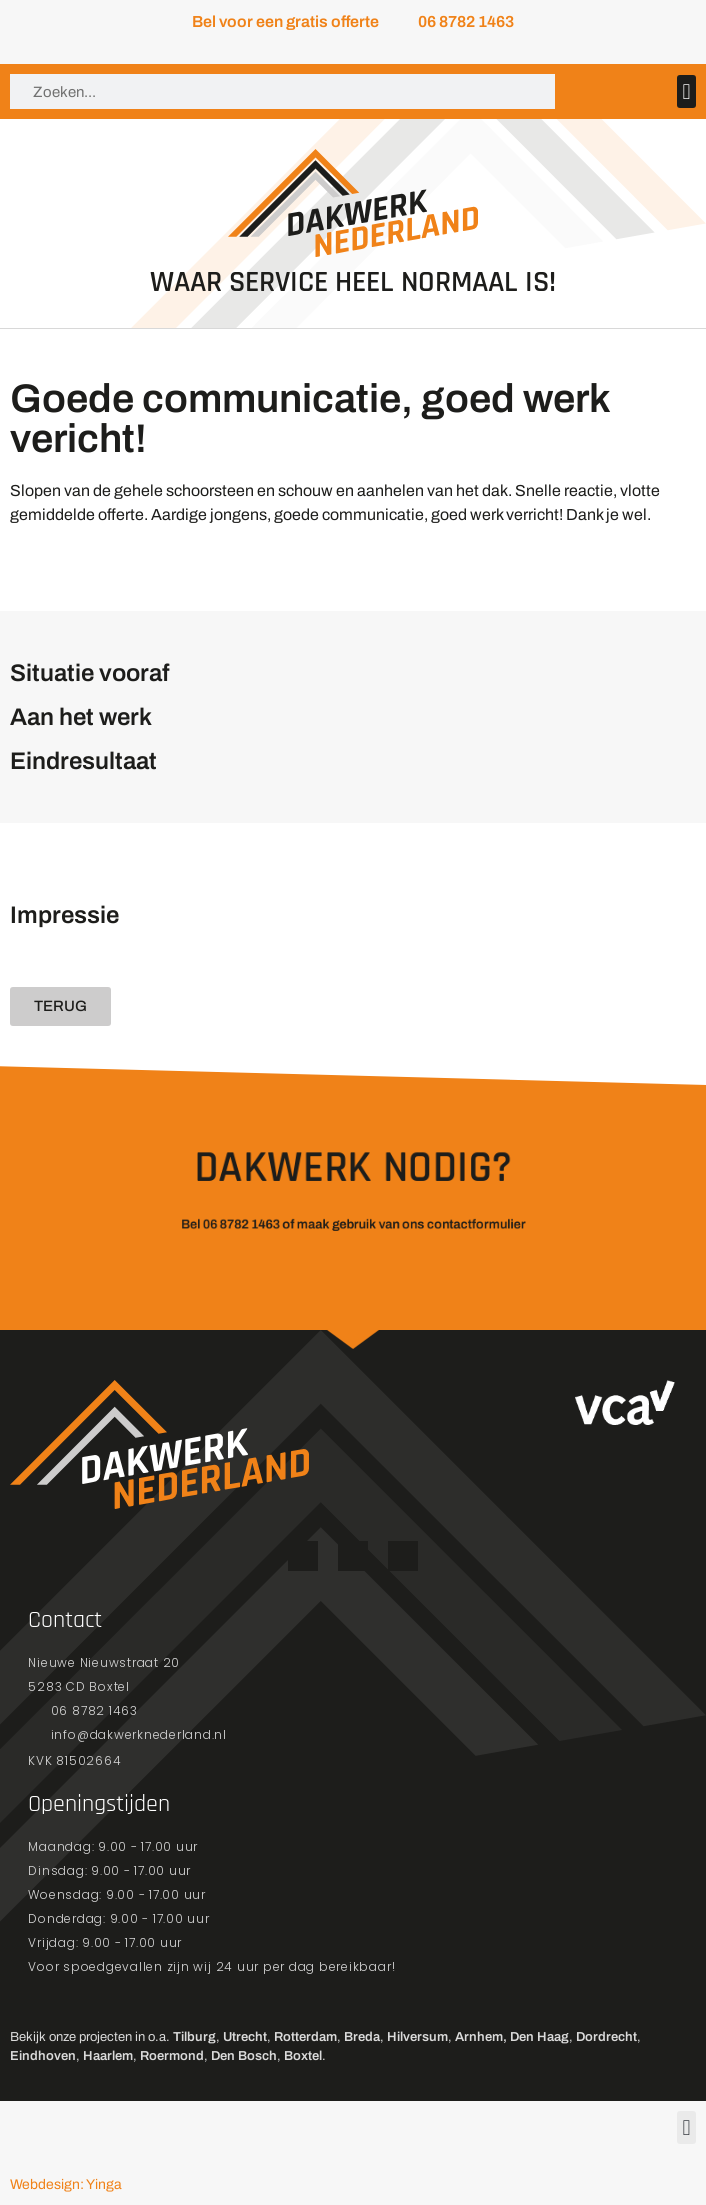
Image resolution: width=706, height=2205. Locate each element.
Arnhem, (481, 2037)
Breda (362, 2037)
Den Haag (539, 2037)
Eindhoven (43, 2056)
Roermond (172, 2056)
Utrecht (245, 2037)
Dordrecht (606, 2037)
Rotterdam (305, 2037)
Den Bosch (244, 2056)
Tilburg (194, 2037)
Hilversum (417, 2037)
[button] (686, 91)
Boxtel (303, 2056)
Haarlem (108, 2056)
